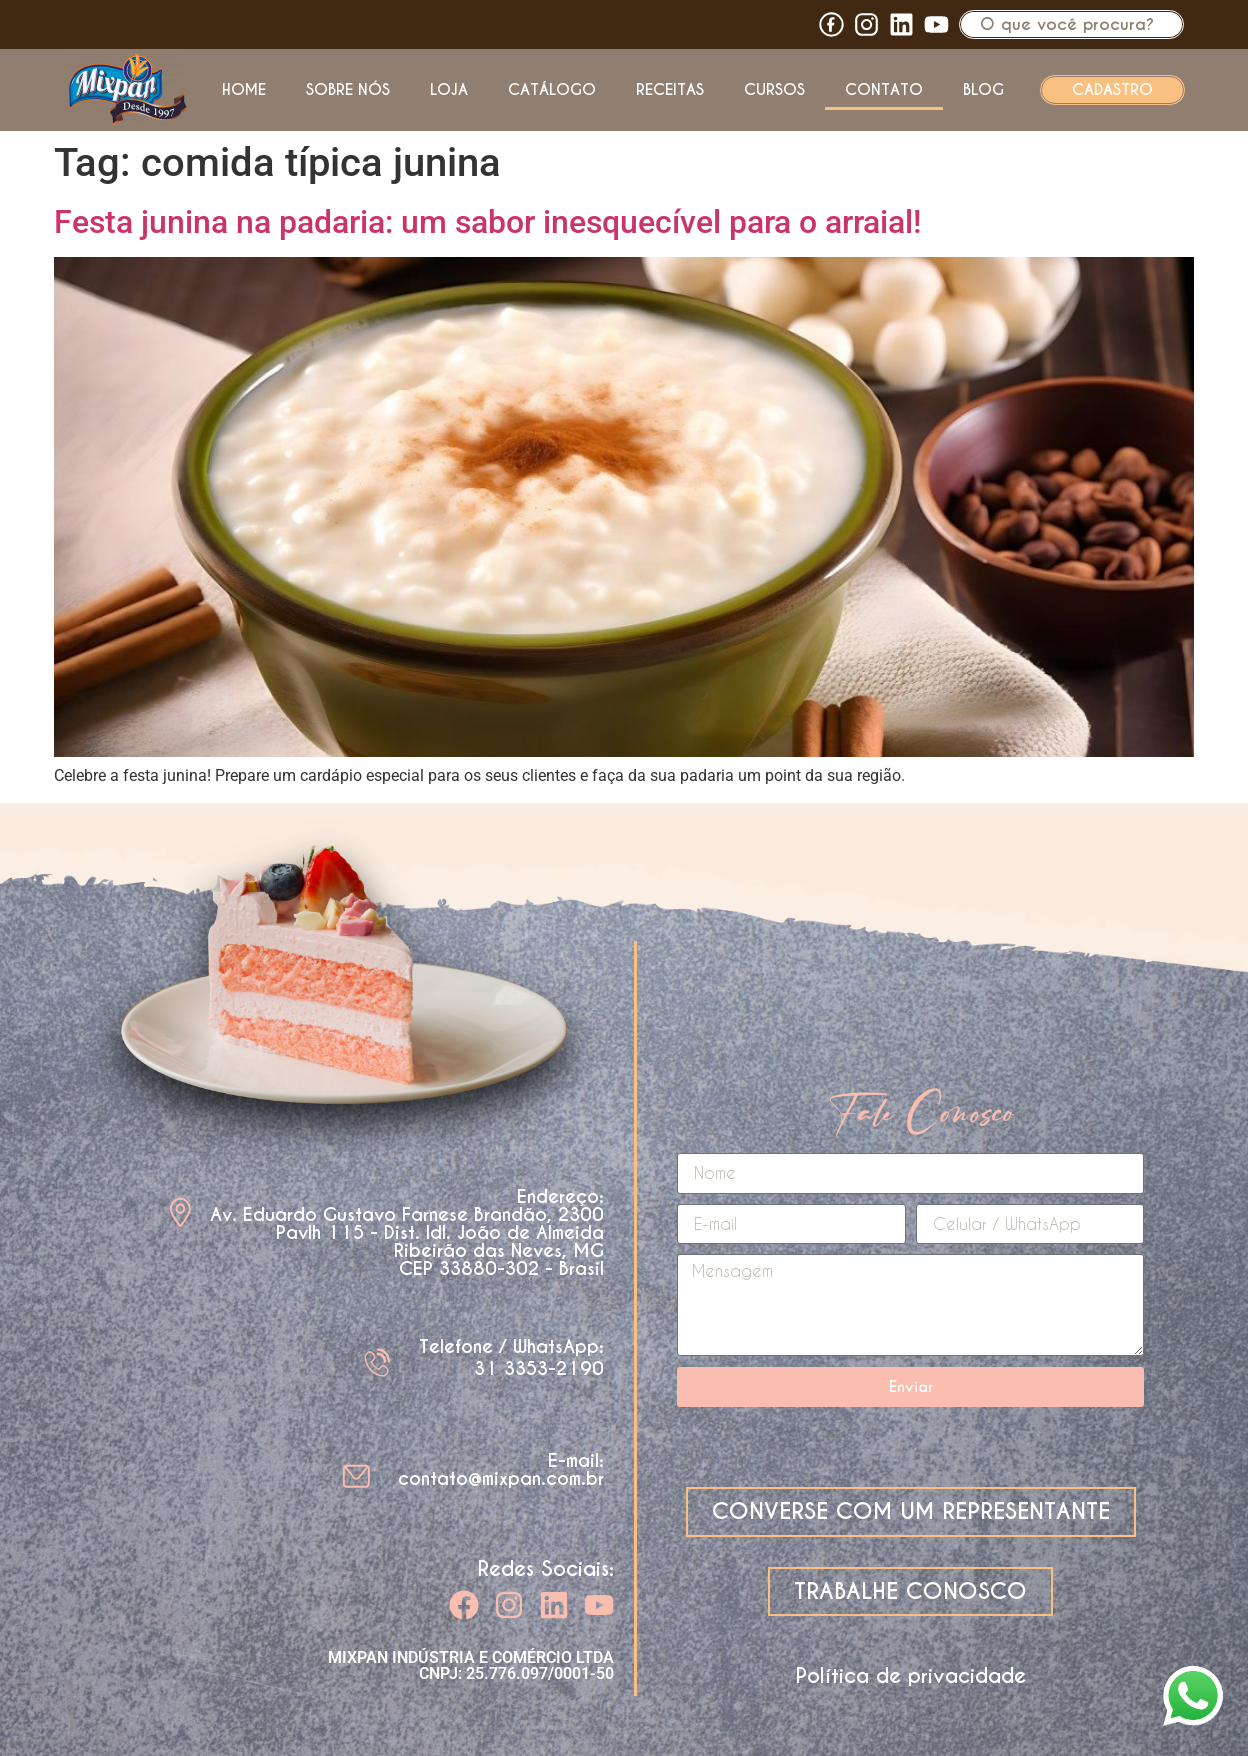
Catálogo (552, 89)
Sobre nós (348, 89)
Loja (449, 89)
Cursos (774, 89)
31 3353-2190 (539, 1368)
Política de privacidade (911, 1676)
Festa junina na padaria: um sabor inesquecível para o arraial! (487, 222)
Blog (983, 89)
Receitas (670, 89)
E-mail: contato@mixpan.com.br (501, 1469)
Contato (884, 89)
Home (244, 89)
